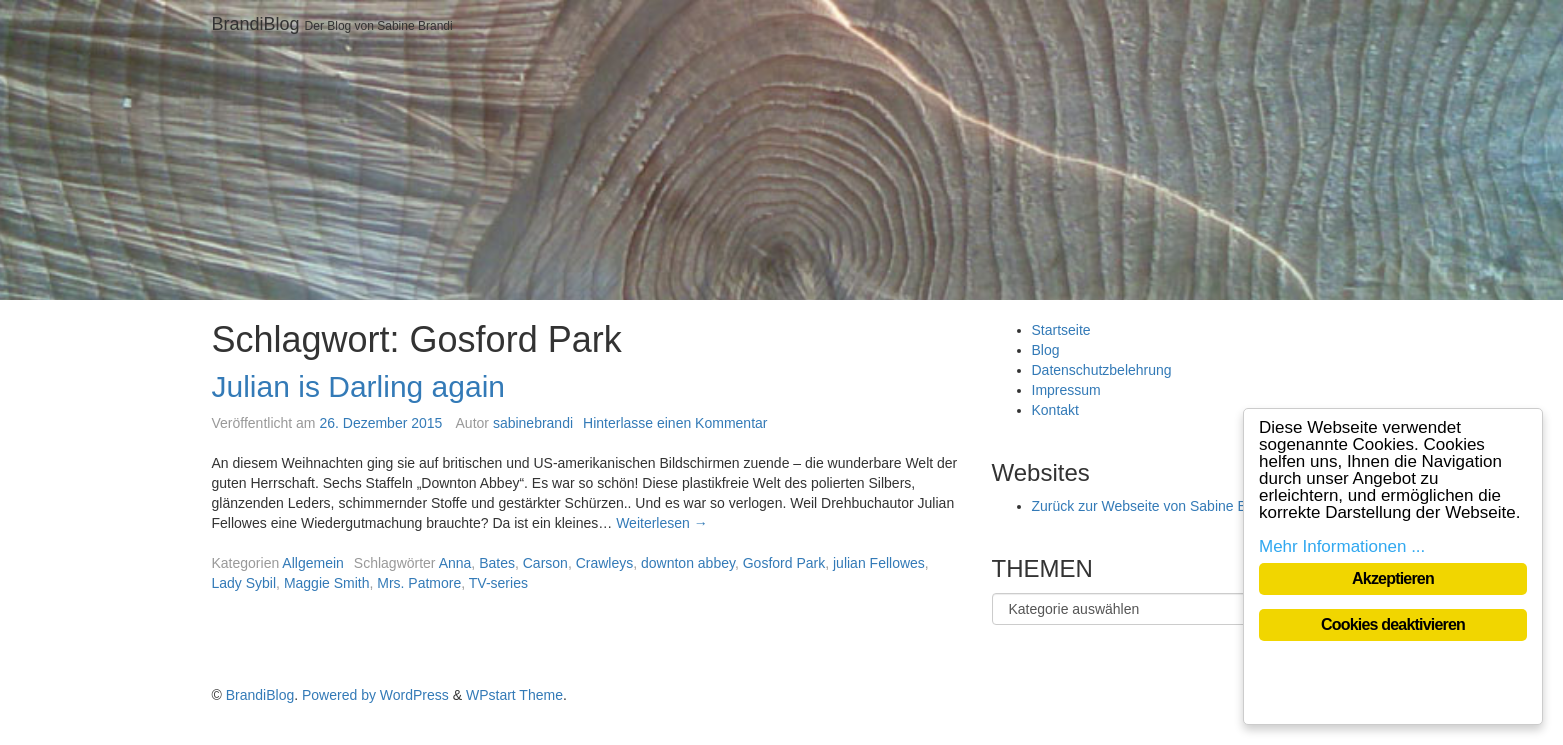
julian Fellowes (879, 563)
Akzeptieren (1393, 578)
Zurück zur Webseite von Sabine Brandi (1155, 506)
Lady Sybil (244, 583)
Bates (497, 563)
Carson (545, 563)
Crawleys (605, 563)
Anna (455, 563)
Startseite (1061, 330)
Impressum (1066, 390)
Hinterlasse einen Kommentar (675, 423)
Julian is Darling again (359, 386)
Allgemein (312, 563)
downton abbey (688, 563)
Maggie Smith (327, 583)
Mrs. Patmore (419, 583)
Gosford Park (784, 563)
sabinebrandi (533, 423)
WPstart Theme (514, 695)
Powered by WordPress (375, 695)
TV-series (498, 583)
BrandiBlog (256, 24)
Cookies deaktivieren (1393, 624)
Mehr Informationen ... (1342, 546)
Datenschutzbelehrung (1102, 370)
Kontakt (1055, 410)
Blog (1046, 350)
